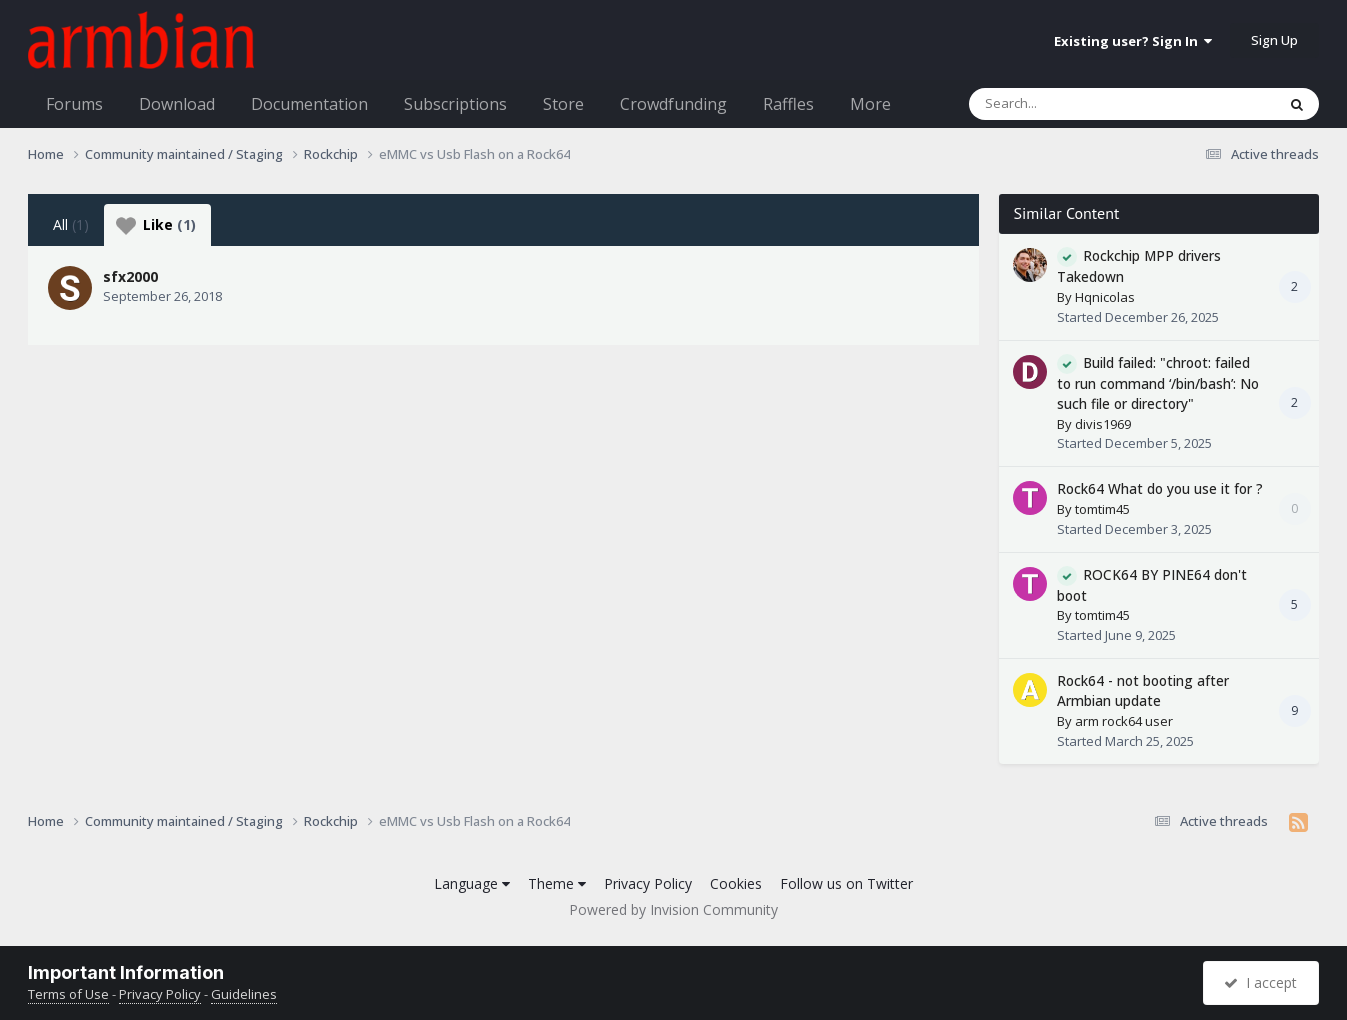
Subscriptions (455, 104)
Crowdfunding (673, 104)
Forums (74, 104)
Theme (557, 883)
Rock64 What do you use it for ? (1160, 488)
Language (472, 883)
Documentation (309, 104)
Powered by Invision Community (673, 909)
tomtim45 (1102, 509)
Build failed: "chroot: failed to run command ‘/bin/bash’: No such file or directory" (1158, 383)
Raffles (788, 104)
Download (177, 104)
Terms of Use (68, 994)
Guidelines (244, 994)
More (870, 104)
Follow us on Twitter (846, 883)
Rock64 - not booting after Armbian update (1143, 691)
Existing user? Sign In (1133, 41)
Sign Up (1274, 40)
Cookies (736, 883)
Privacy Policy (648, 883)
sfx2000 (130, 276)
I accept (1260, 982)
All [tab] (71, 224)
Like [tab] (156, 225)
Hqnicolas (1105, 297)
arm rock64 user (1124, 721)
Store (563, 104)
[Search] (1070, 104)
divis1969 (1103, 424)
